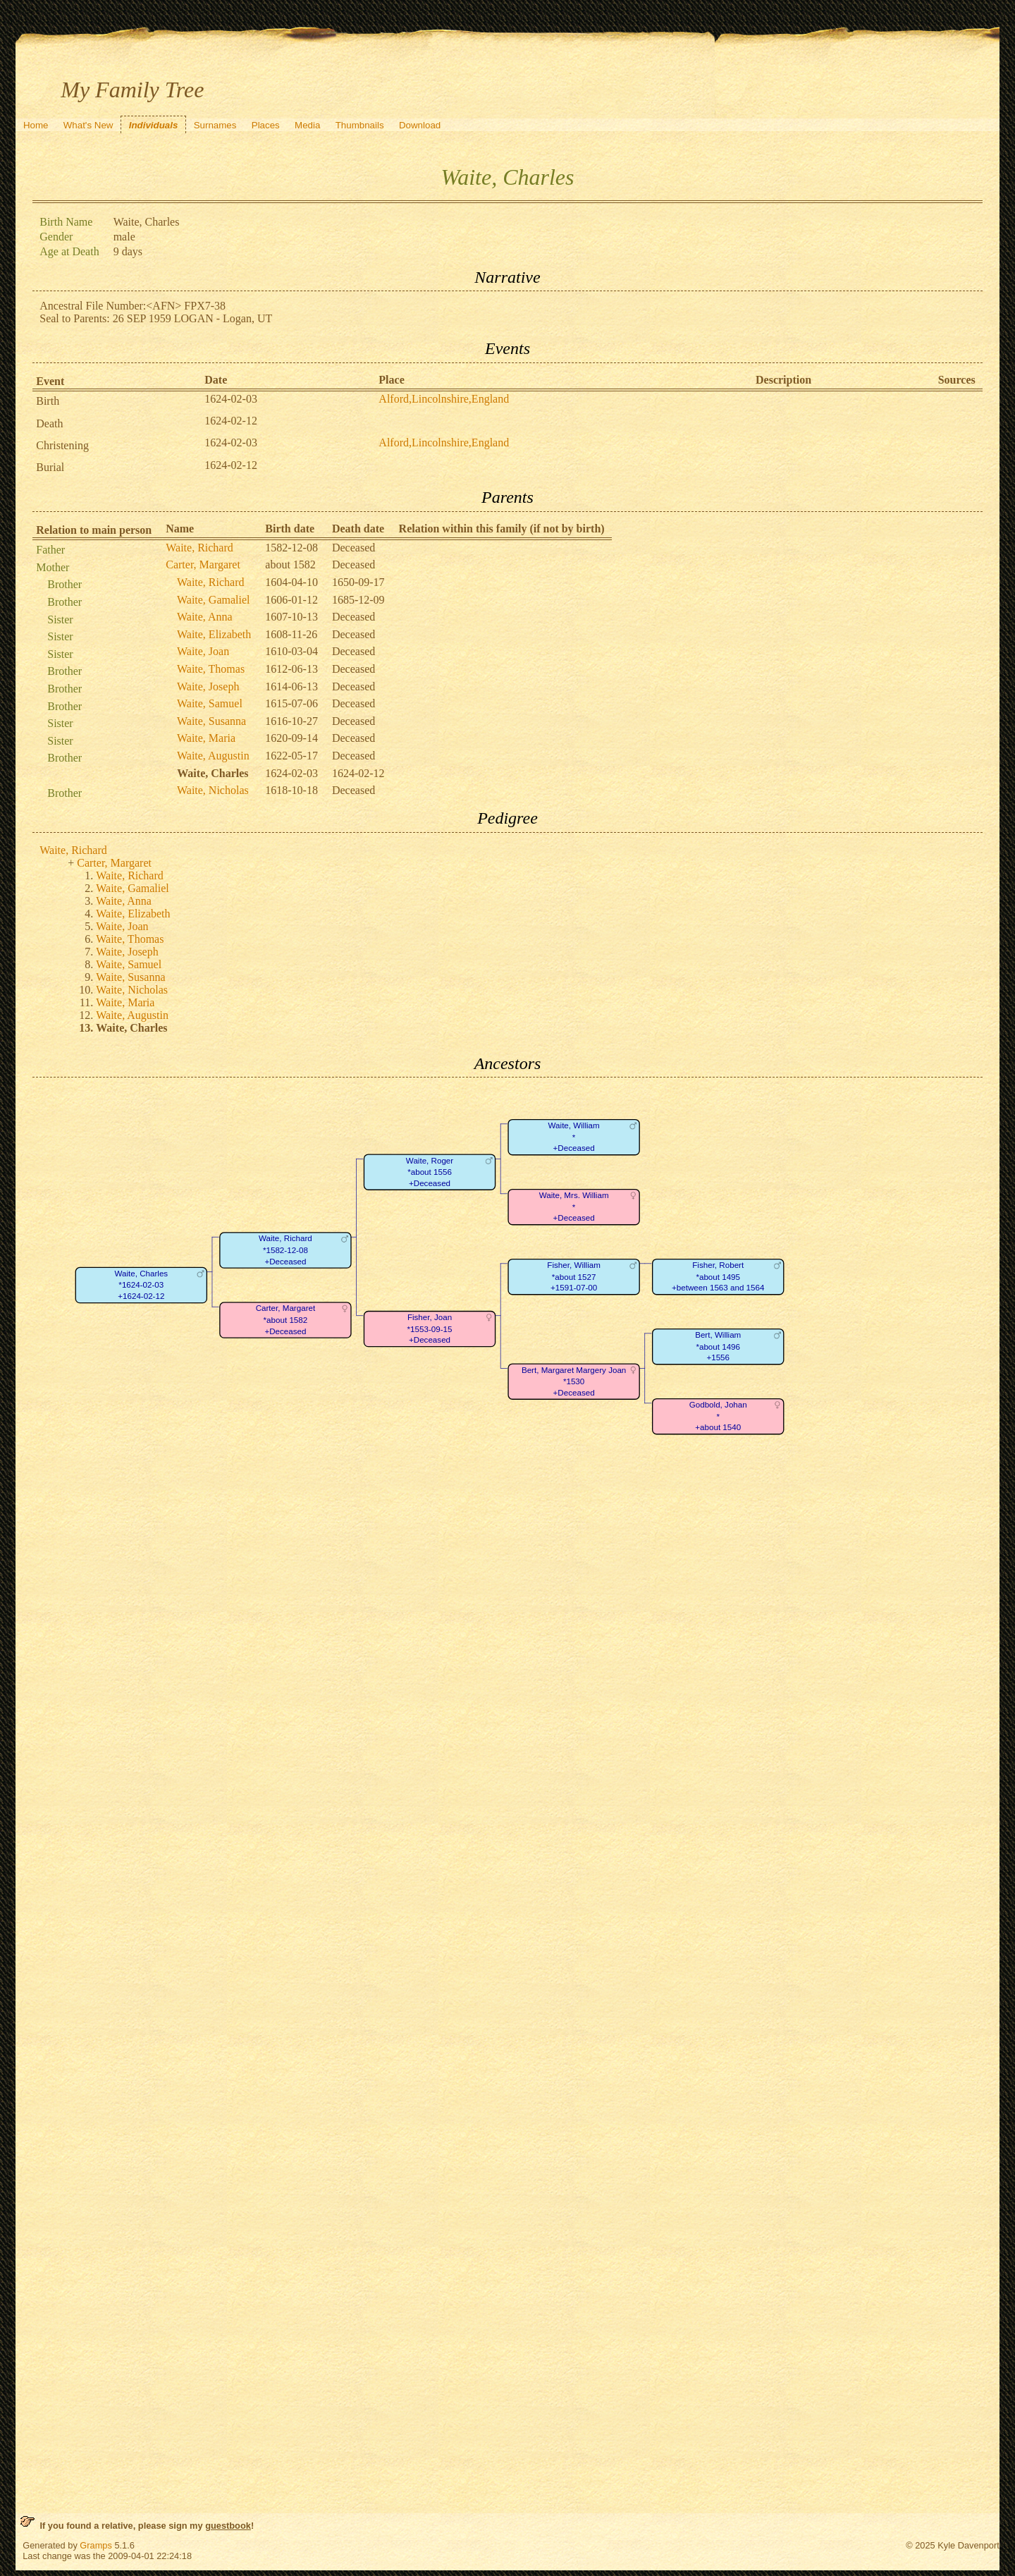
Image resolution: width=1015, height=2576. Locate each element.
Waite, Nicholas (213, 790)
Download (420, 125)
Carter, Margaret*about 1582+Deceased (286, 1320)
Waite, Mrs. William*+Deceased (574, 1207)
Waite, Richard (199, 548)
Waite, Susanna (211, 721)
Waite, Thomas (211, 669)
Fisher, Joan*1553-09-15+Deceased (430, 1329)
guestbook (228, 2525)
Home (36, 125)
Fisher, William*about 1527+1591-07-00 (574, 1277)
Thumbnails (360, 125)
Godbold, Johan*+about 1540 (718, 1416)
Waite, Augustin (213, 756)
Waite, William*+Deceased (574, 1137)
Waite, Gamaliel (213, 600)
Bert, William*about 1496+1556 (718, 1347)
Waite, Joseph (208, 686)
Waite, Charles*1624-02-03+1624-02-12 (141, 1285)
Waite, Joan (203, 651)
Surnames (215, 125)
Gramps (96, 2545)
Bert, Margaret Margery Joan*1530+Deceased (574, 1381)
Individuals (153, 125)
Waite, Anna (205, 617)
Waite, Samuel (209, 703)
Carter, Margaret (203, 564)
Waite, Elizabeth (214, 634)
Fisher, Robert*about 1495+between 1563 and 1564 (718, 1277)
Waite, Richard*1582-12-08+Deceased (285, 1250)
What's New (88, 125)
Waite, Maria (206, 738)
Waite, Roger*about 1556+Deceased (429, 1172)
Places (266, 125)
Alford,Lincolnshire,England (444, 399)
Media (307, 125)
